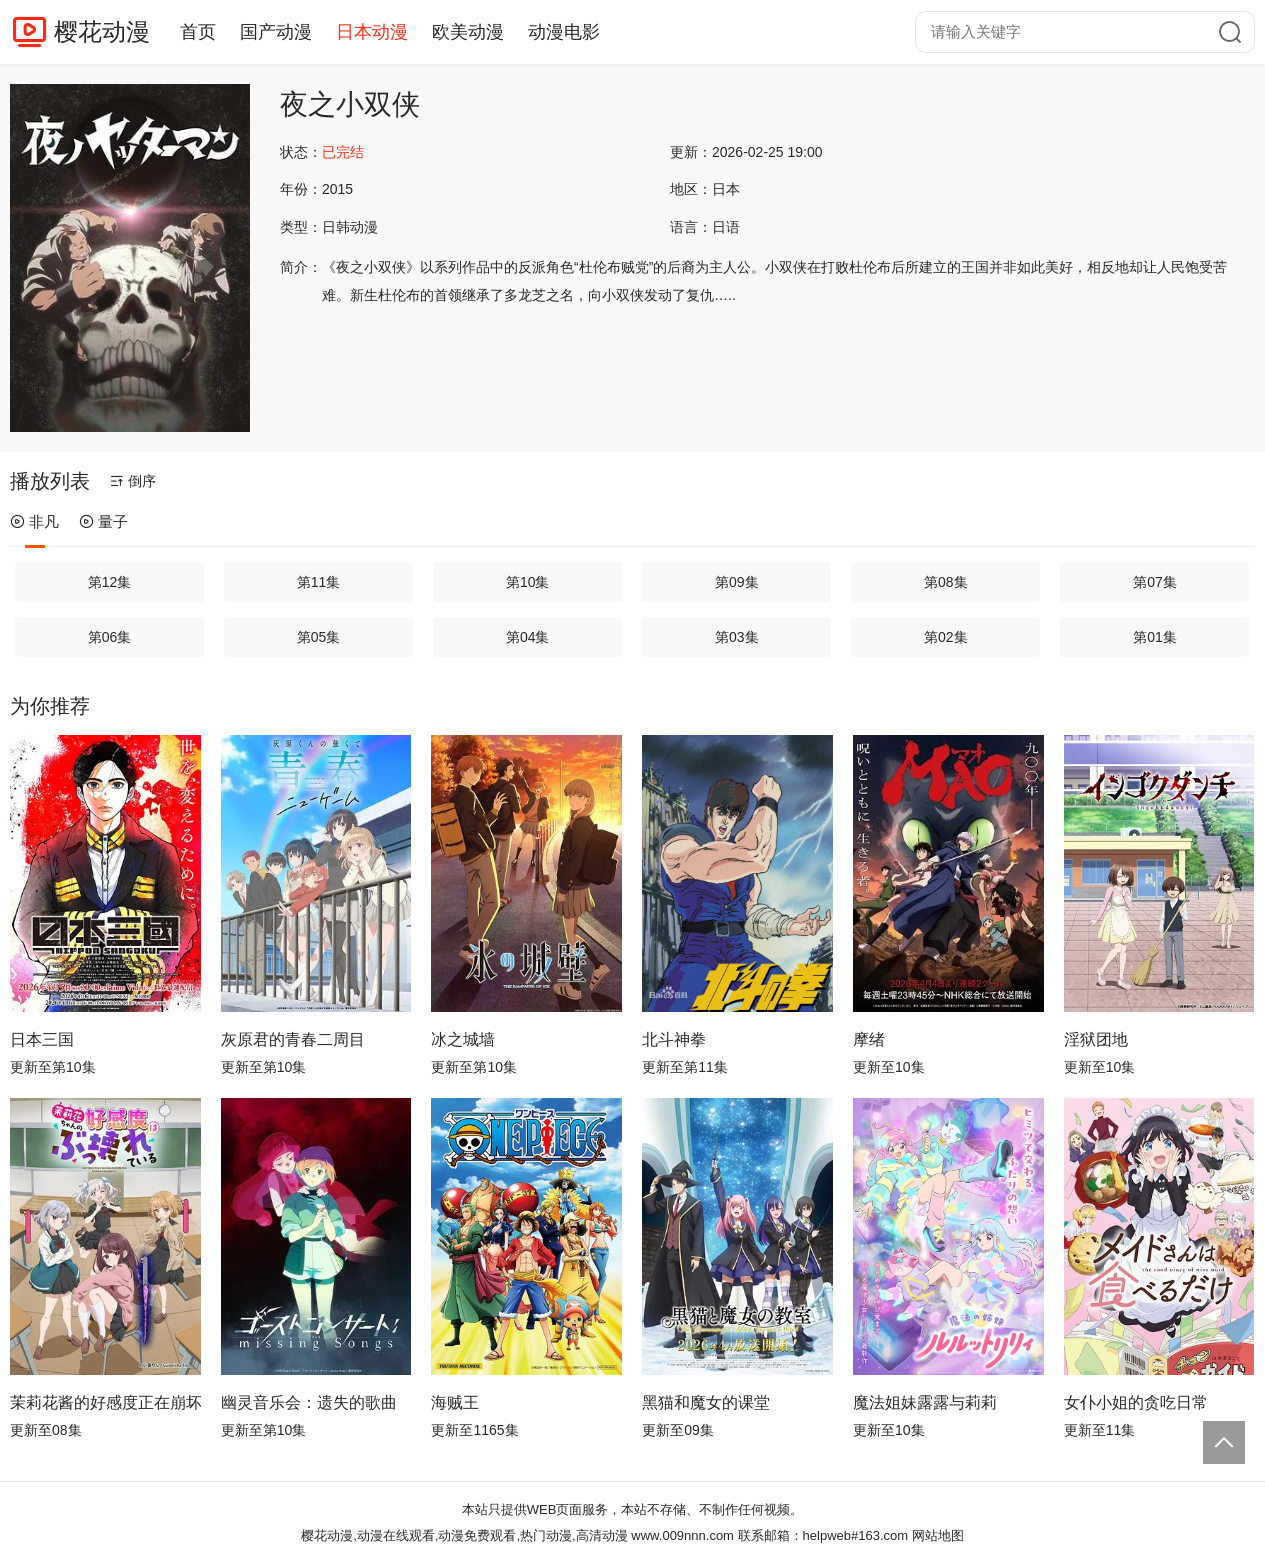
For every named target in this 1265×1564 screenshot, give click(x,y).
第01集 (1155, 637)
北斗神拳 (674, 1039)
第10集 (528, 582)
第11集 (319, 582)
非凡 (34, 521)
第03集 (737, 637)
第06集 (110, 637)
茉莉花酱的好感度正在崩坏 (105, 1402)
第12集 (110, 582)
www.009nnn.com (682, 1535)
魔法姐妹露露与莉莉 (925, 1402)
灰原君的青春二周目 (293, 1039)
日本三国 (42, 1039)
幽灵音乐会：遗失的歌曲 (309, 1402)
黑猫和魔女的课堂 (706, 1402)
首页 (198, 32)
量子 (103, 521)
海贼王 (455, 1402)
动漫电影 (564, 32)
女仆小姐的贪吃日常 (1136, 1402)
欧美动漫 (468, 32)
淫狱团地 (1096, 1039)
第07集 (1155, 582)
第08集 (946, 582)
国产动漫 (276, 32)
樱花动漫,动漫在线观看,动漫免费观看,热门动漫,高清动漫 (464, 1535)
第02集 (946, 637)
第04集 (528, 637)
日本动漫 (372, 32)
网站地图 (938, 1535)
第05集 (319, 637)
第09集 (737, 582)
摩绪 (869, 1039)
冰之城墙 (463, 1039)
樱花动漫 (102, 31)
